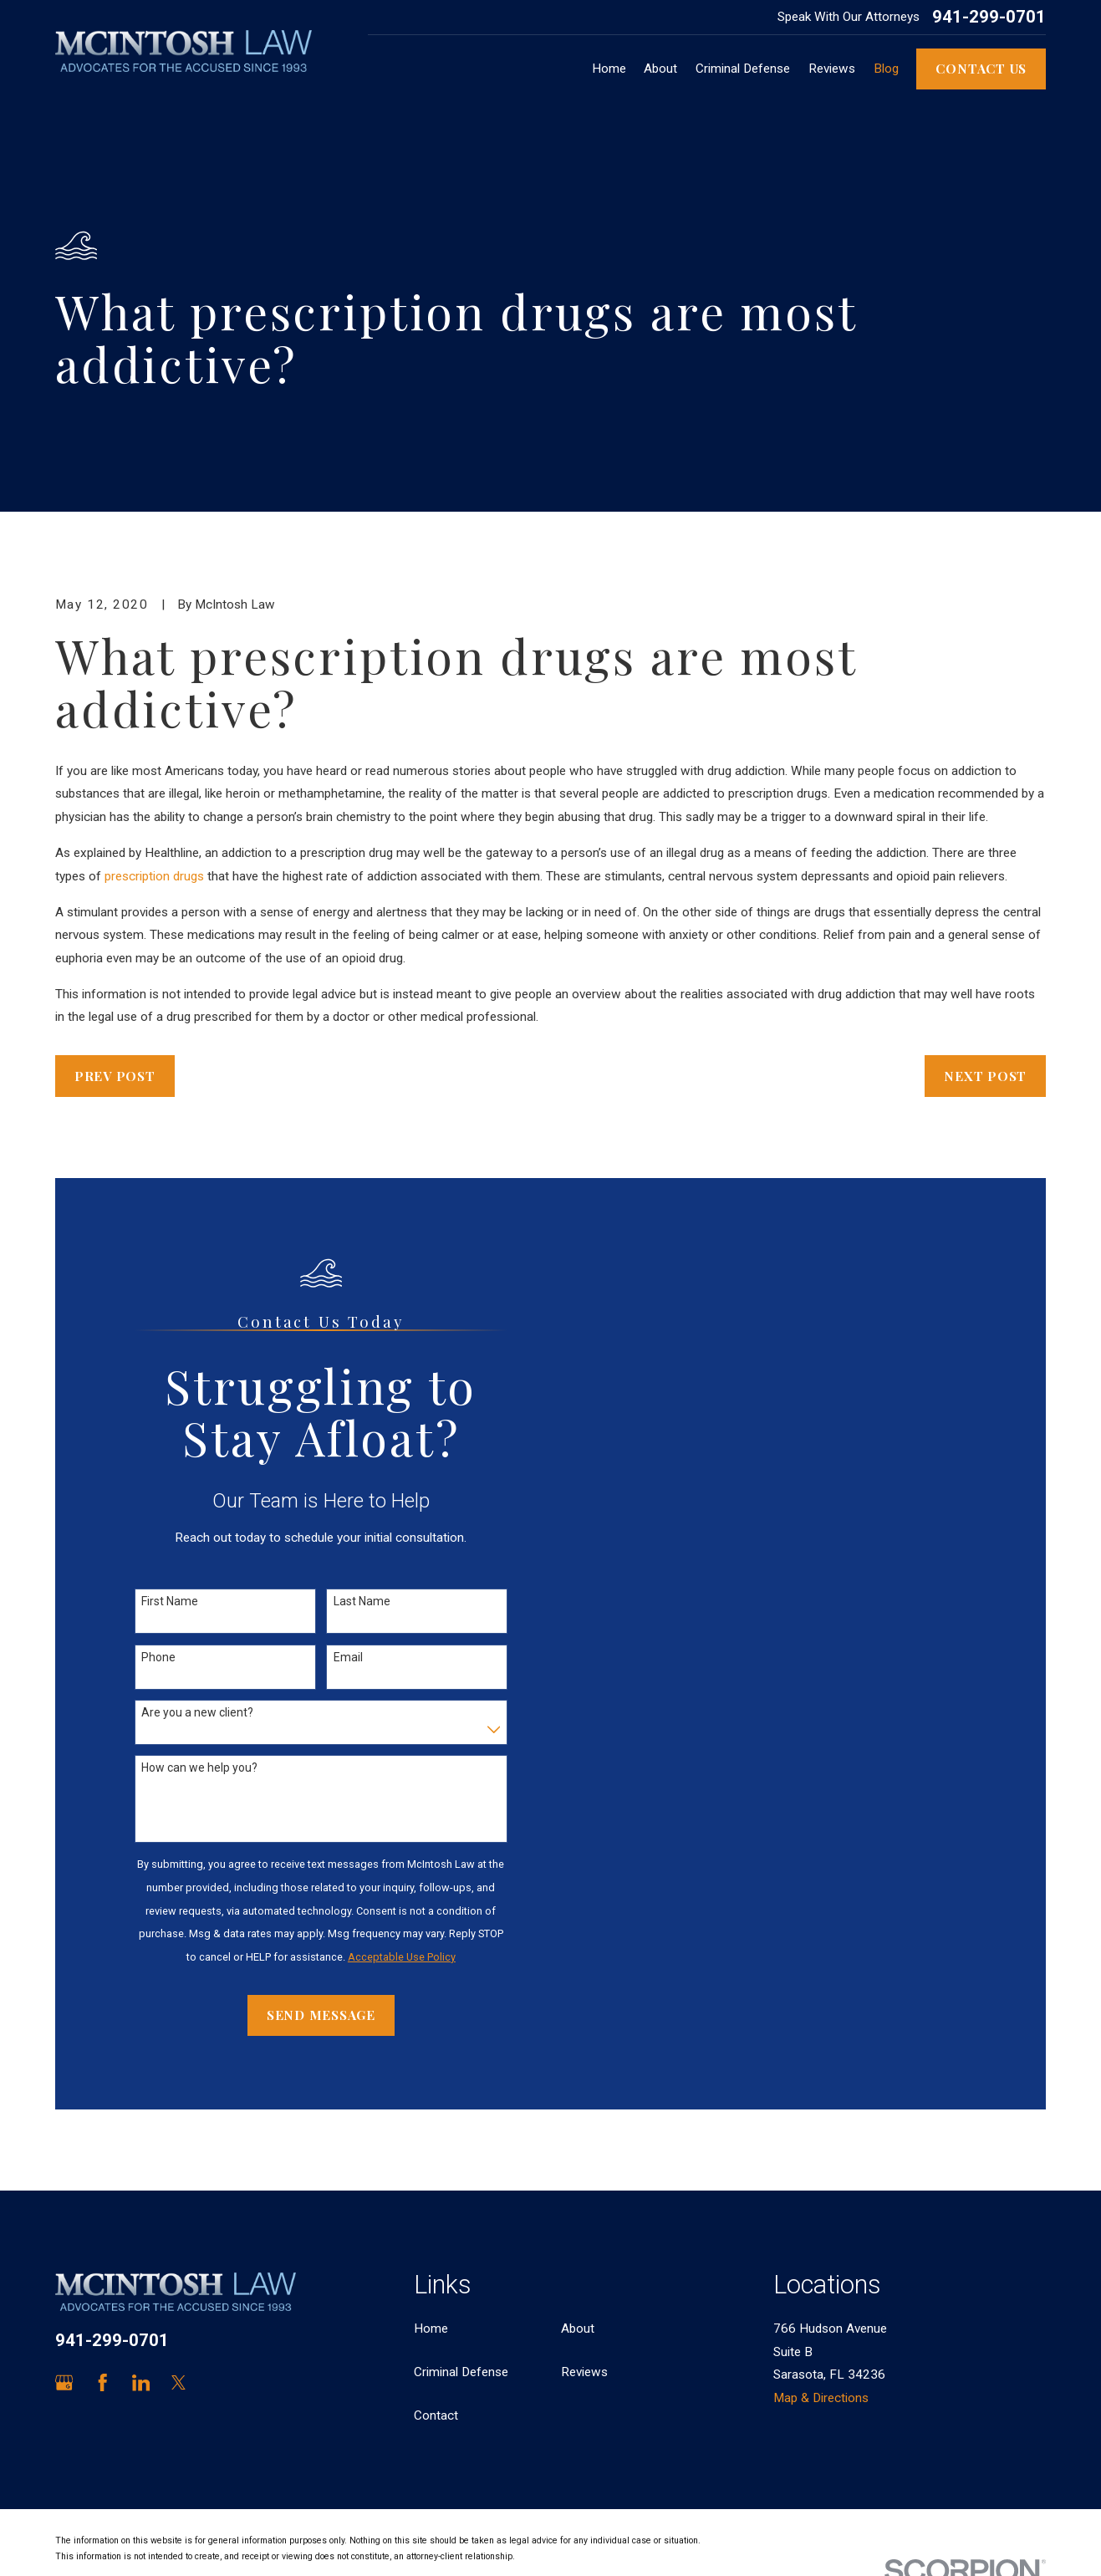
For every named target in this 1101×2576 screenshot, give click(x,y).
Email (348, 1657)
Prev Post (114, 1075)
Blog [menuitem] (886, 68)
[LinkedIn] (141, 2382)
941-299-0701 (989, 16)
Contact (436, 2415)
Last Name (362, 1601)
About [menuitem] (660, 68)
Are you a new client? (197, 1712)
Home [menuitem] (609, 68)
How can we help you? (199, 1767)
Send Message (321, 2014)
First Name (169, 1601)
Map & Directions (821, 2397)
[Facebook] (102, 2382)
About (577, 2328)
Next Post (985, 1075)
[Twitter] (178, 2382)
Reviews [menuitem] (831, 68)
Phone (158, 1657)
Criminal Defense (461, 2372)
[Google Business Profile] (64, 2382)
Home (431, 2328)
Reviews (584, 2372)
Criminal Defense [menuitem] (743, 68)
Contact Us (981, 68)
